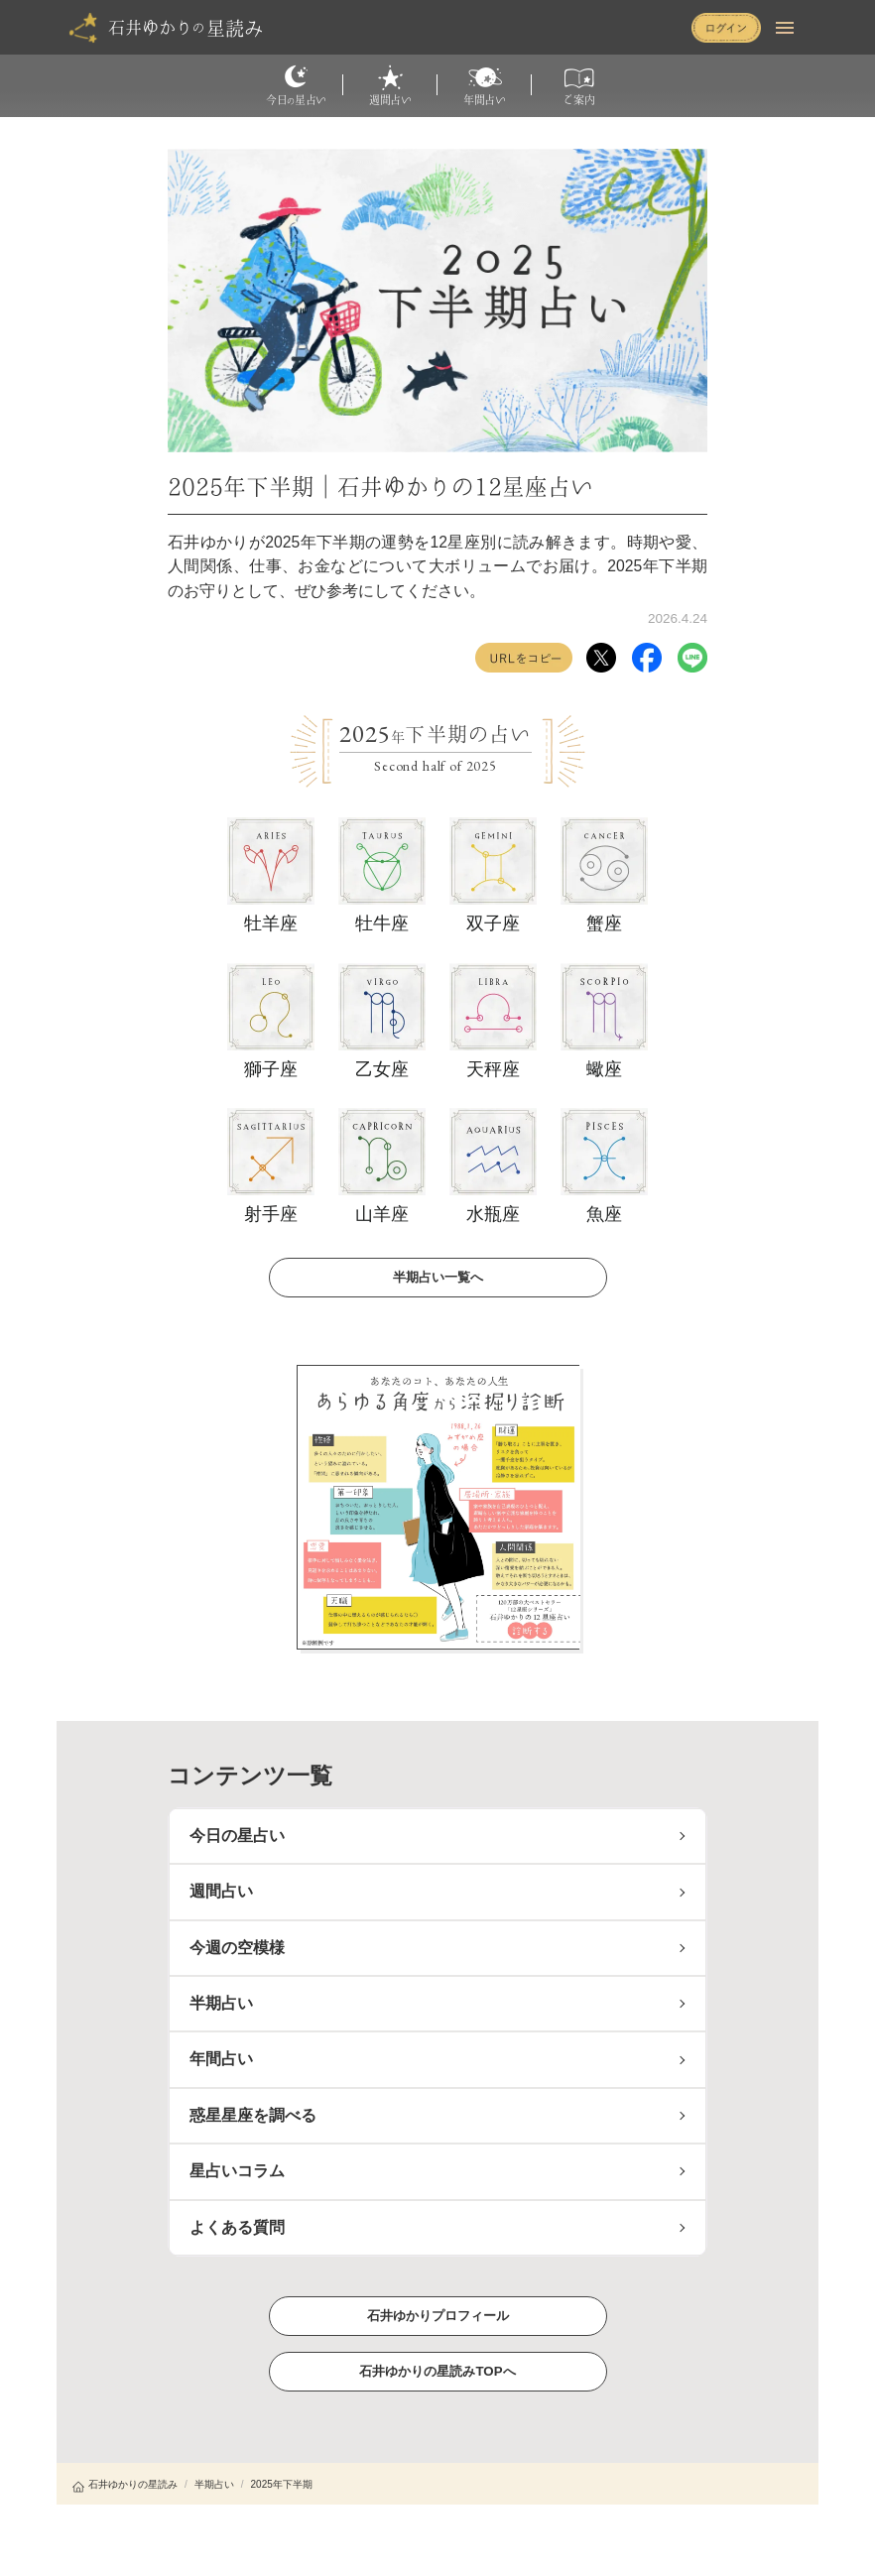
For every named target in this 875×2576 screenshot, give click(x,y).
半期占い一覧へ (437, 1276)
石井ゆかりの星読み (125, 2484)
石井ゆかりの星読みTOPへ (437, 2370)
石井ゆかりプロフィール (437, 2314)
